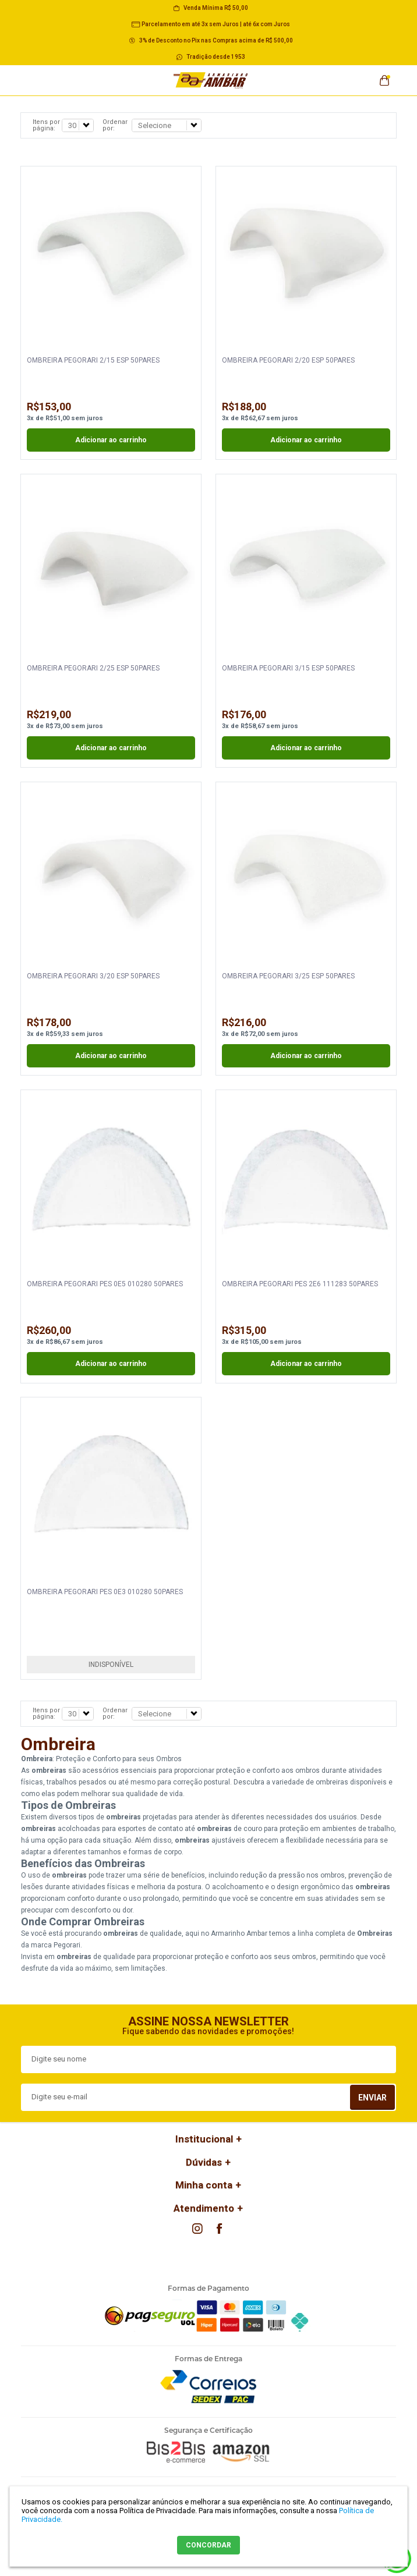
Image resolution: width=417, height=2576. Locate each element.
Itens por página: (46, 125)
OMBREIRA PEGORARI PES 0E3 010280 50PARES (105, 1592)
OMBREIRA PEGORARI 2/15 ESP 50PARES (93, 360)
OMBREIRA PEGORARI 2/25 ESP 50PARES (93, 668)
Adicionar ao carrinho (111, 440)
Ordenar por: (115, 125)
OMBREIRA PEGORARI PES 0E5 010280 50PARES (105, 1284)
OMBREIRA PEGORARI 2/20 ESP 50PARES (288, 360)
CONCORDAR (208, 2545)
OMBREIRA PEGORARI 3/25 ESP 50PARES (288, 976)
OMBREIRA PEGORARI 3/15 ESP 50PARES (288, 668)
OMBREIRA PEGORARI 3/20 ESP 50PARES (93, 976)
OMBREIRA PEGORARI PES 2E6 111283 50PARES (300, 1284)
